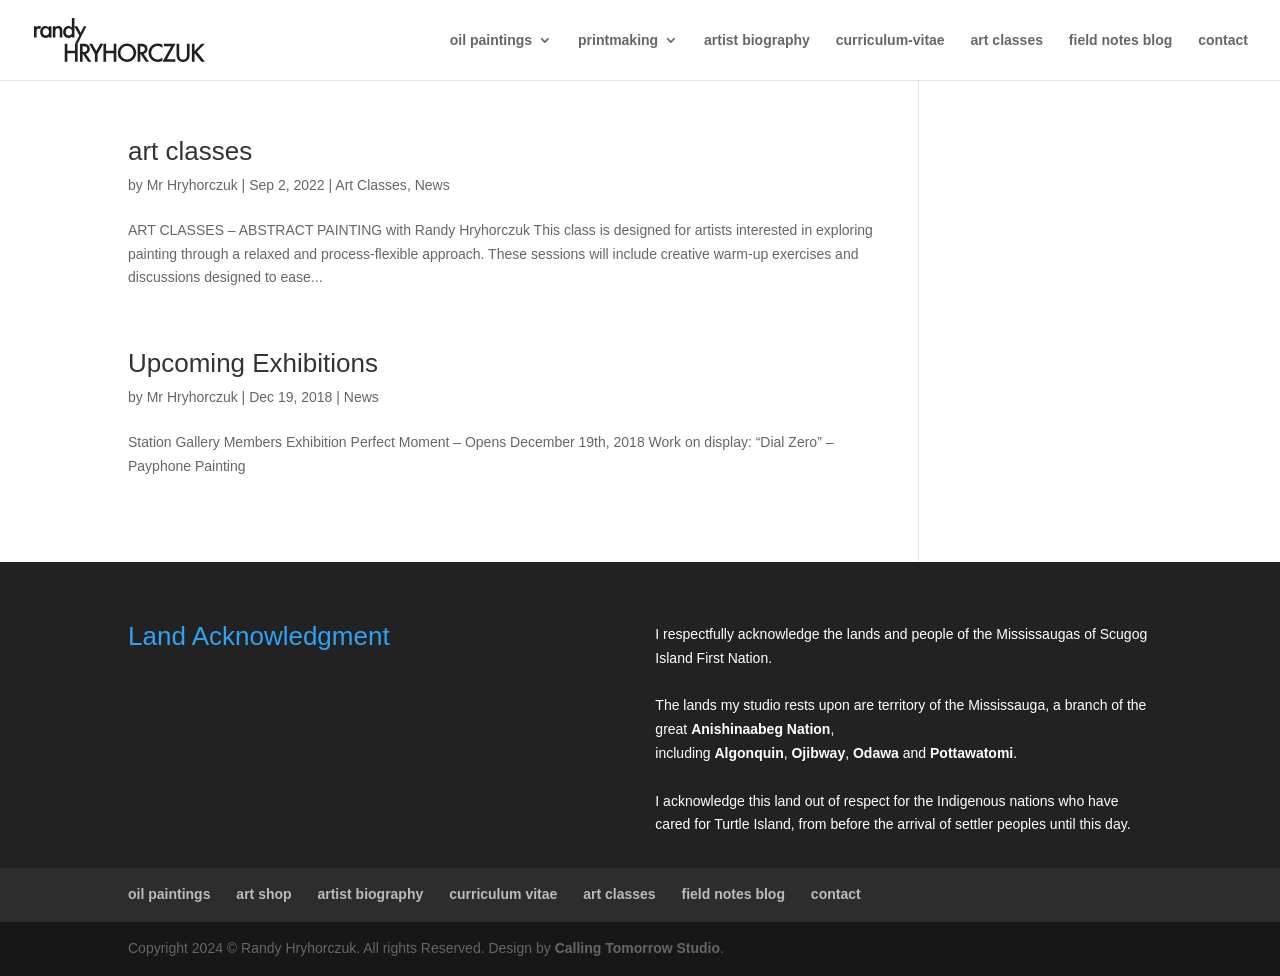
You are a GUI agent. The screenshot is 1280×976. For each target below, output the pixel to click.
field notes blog (1120, 40)
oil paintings (491, 40)
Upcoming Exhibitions (253, 363)
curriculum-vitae (890, 40)
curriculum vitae (503, 894)
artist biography (757, 40)
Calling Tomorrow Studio (637, 948)
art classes (1007, 40)
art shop (263, 894)
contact (1223, 40)
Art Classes (371, 185)
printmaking (618, 40)
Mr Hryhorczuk (192, 185)
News (432, 185)
